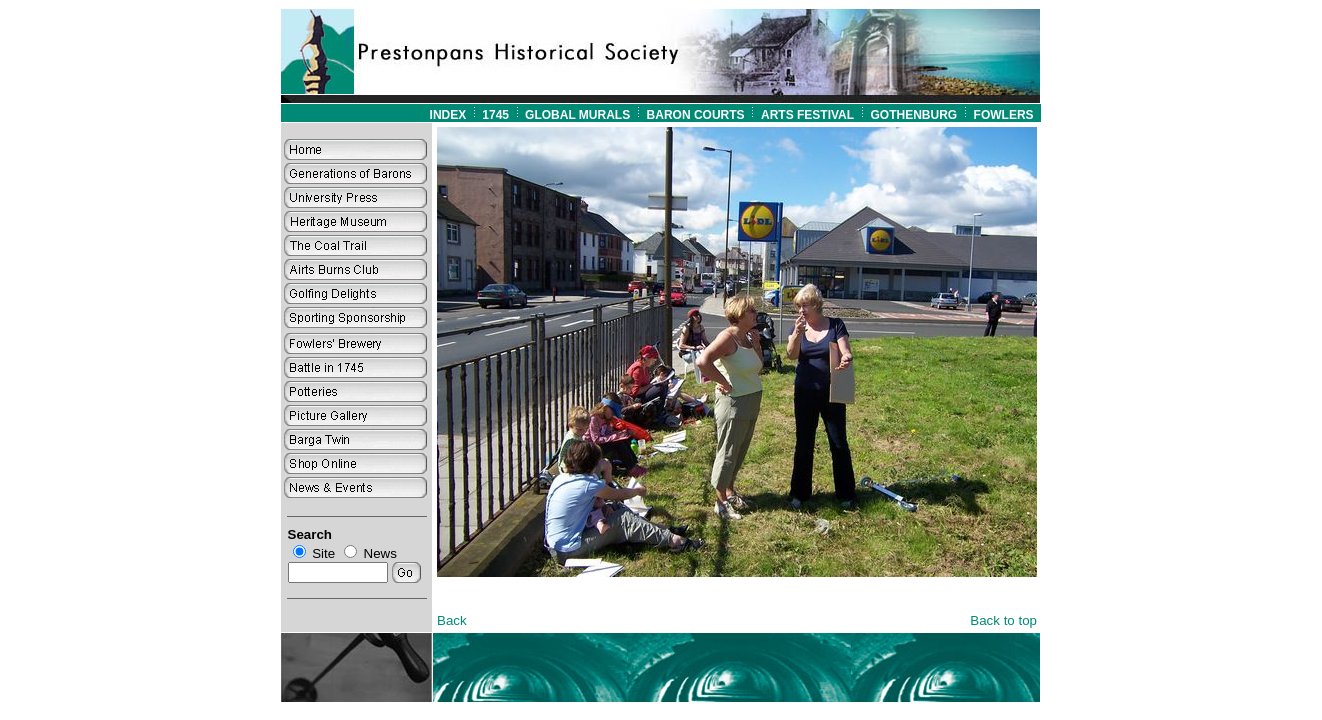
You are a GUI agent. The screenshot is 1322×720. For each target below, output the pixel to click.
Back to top (1003, 620)
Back (452, 620)
